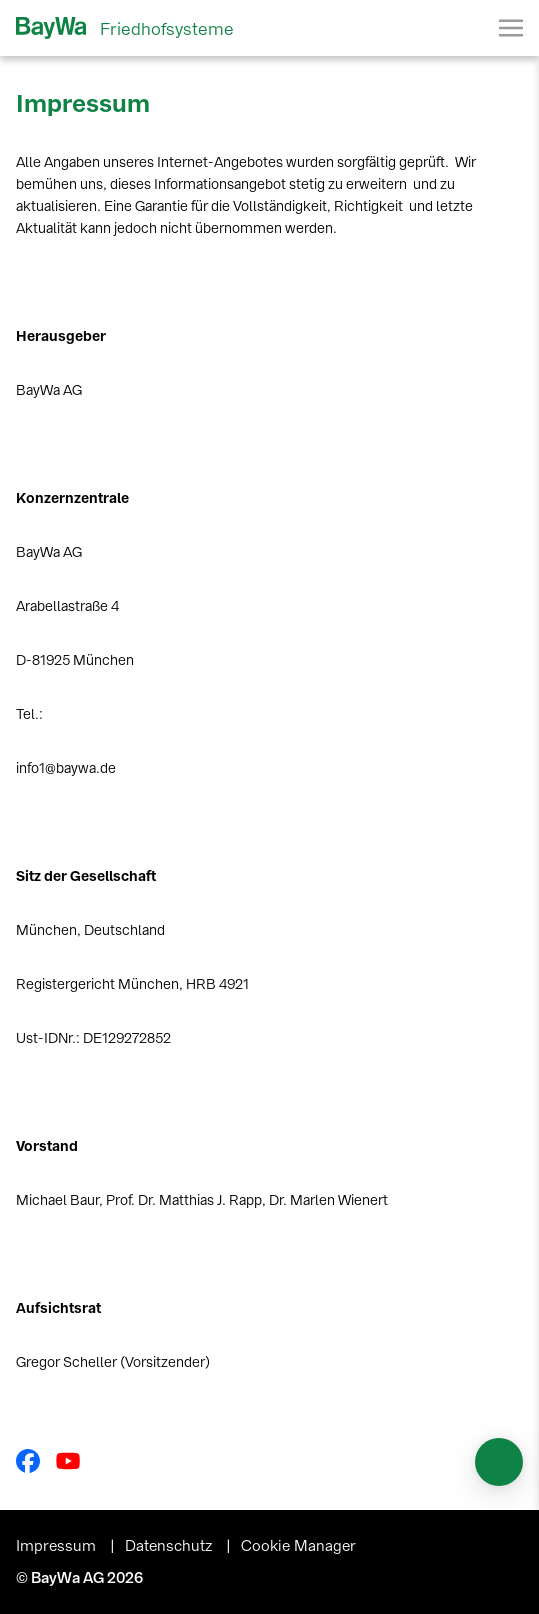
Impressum (58, 1546)
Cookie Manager (298, 1546)
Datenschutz (170, 1546)
